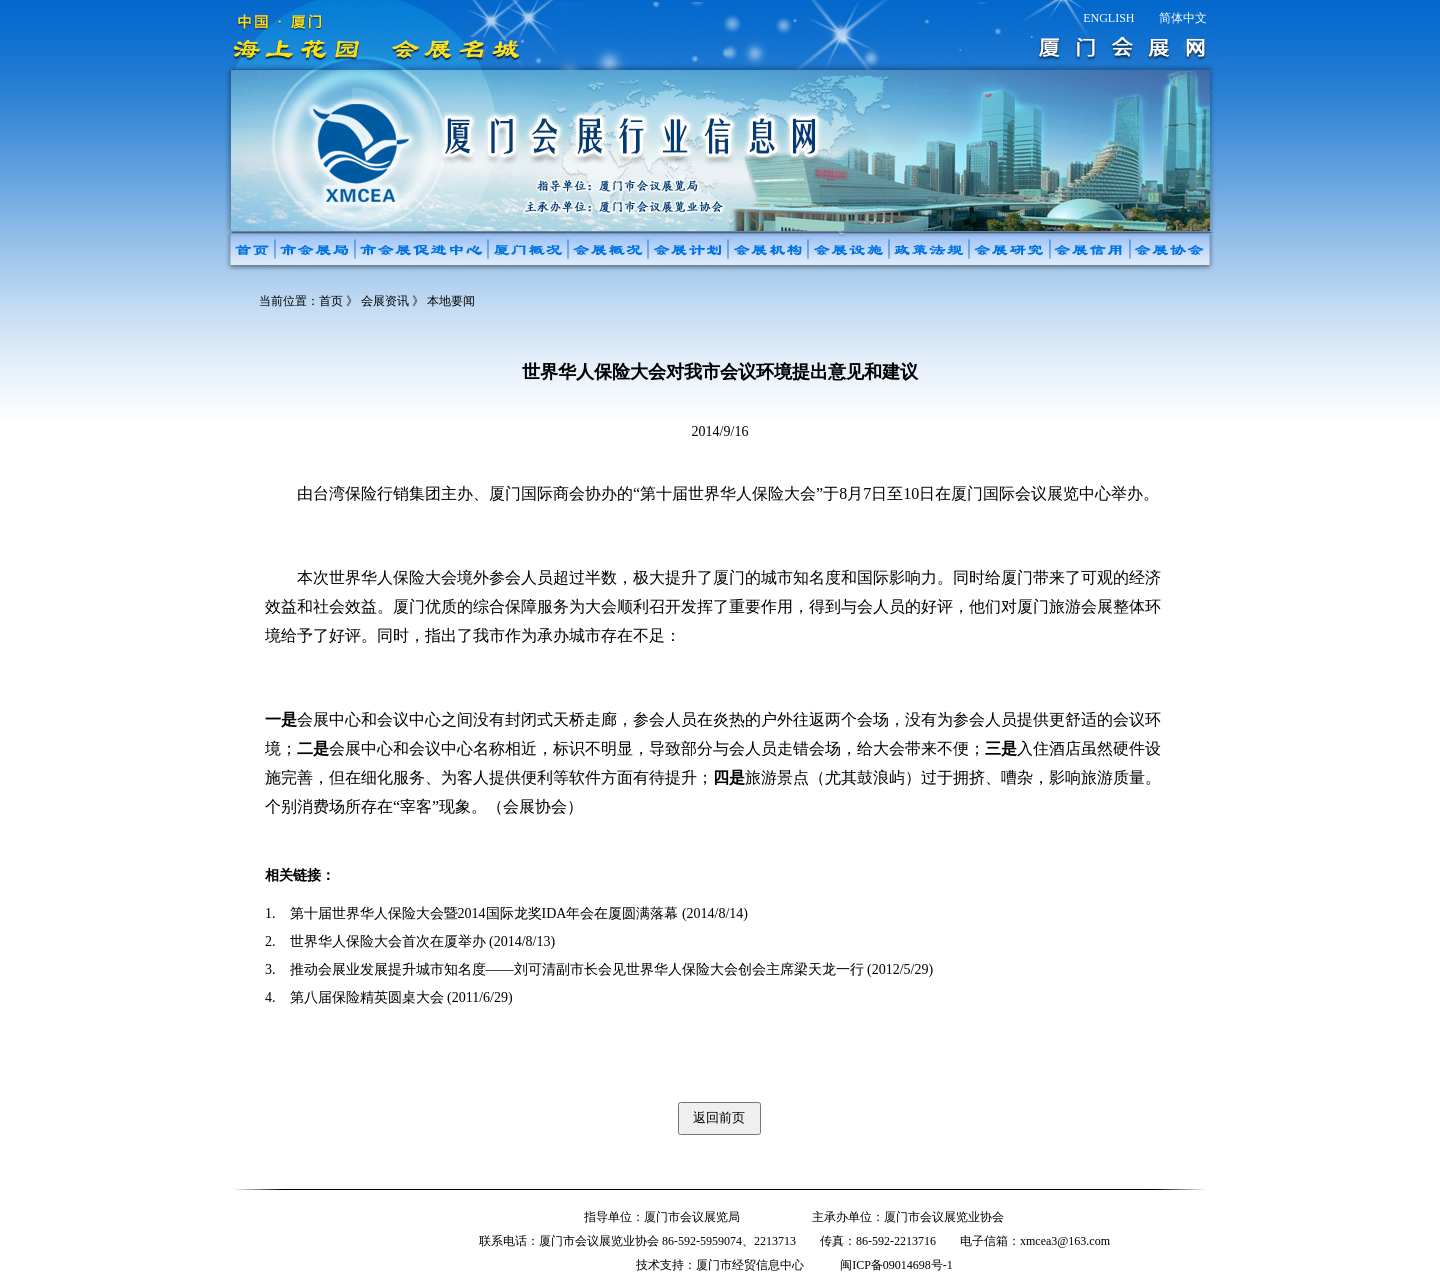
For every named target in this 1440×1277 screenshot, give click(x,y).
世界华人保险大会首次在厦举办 (388, 941)
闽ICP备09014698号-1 (896, 1265)
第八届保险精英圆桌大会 (367, 997)
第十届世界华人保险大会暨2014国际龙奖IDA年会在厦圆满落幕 (484, 913)
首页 (331, 301)
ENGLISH (1108, 18)
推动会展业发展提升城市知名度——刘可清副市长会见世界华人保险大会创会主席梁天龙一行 (577, 969)
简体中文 (1183, 18)
